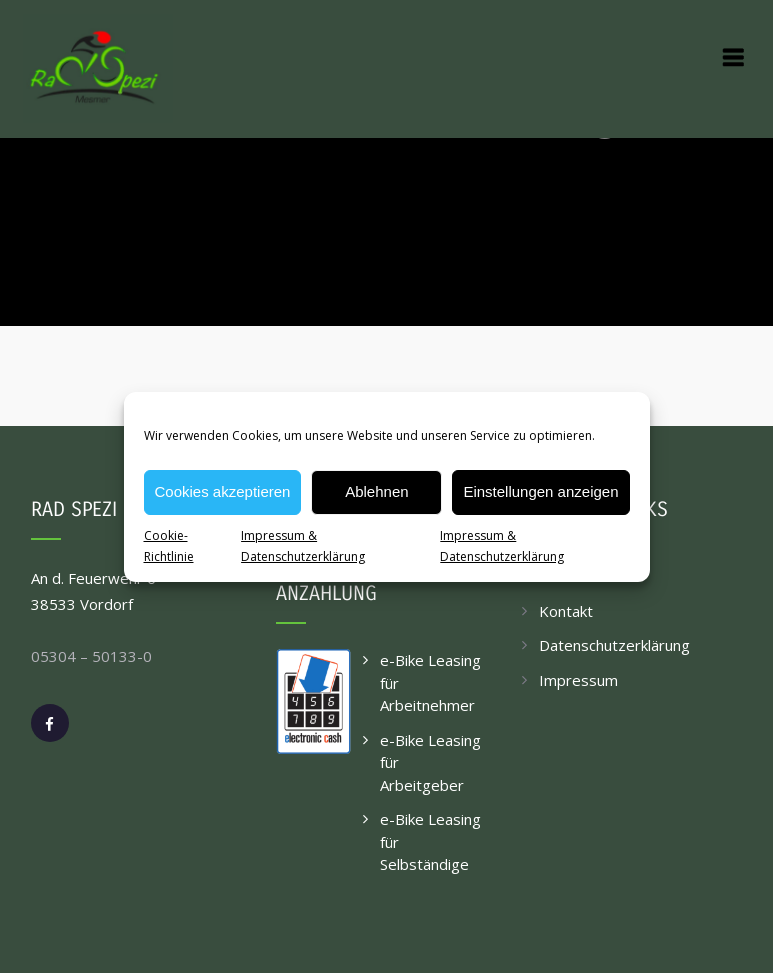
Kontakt (566, 611)
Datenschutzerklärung (614, 645)
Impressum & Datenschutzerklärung (303, 546)
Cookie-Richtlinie (169, 546)
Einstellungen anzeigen (540, 491)
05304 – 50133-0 (91, 656)
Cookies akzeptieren (223, 491)
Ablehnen (376, 491)
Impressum (578, 680)
